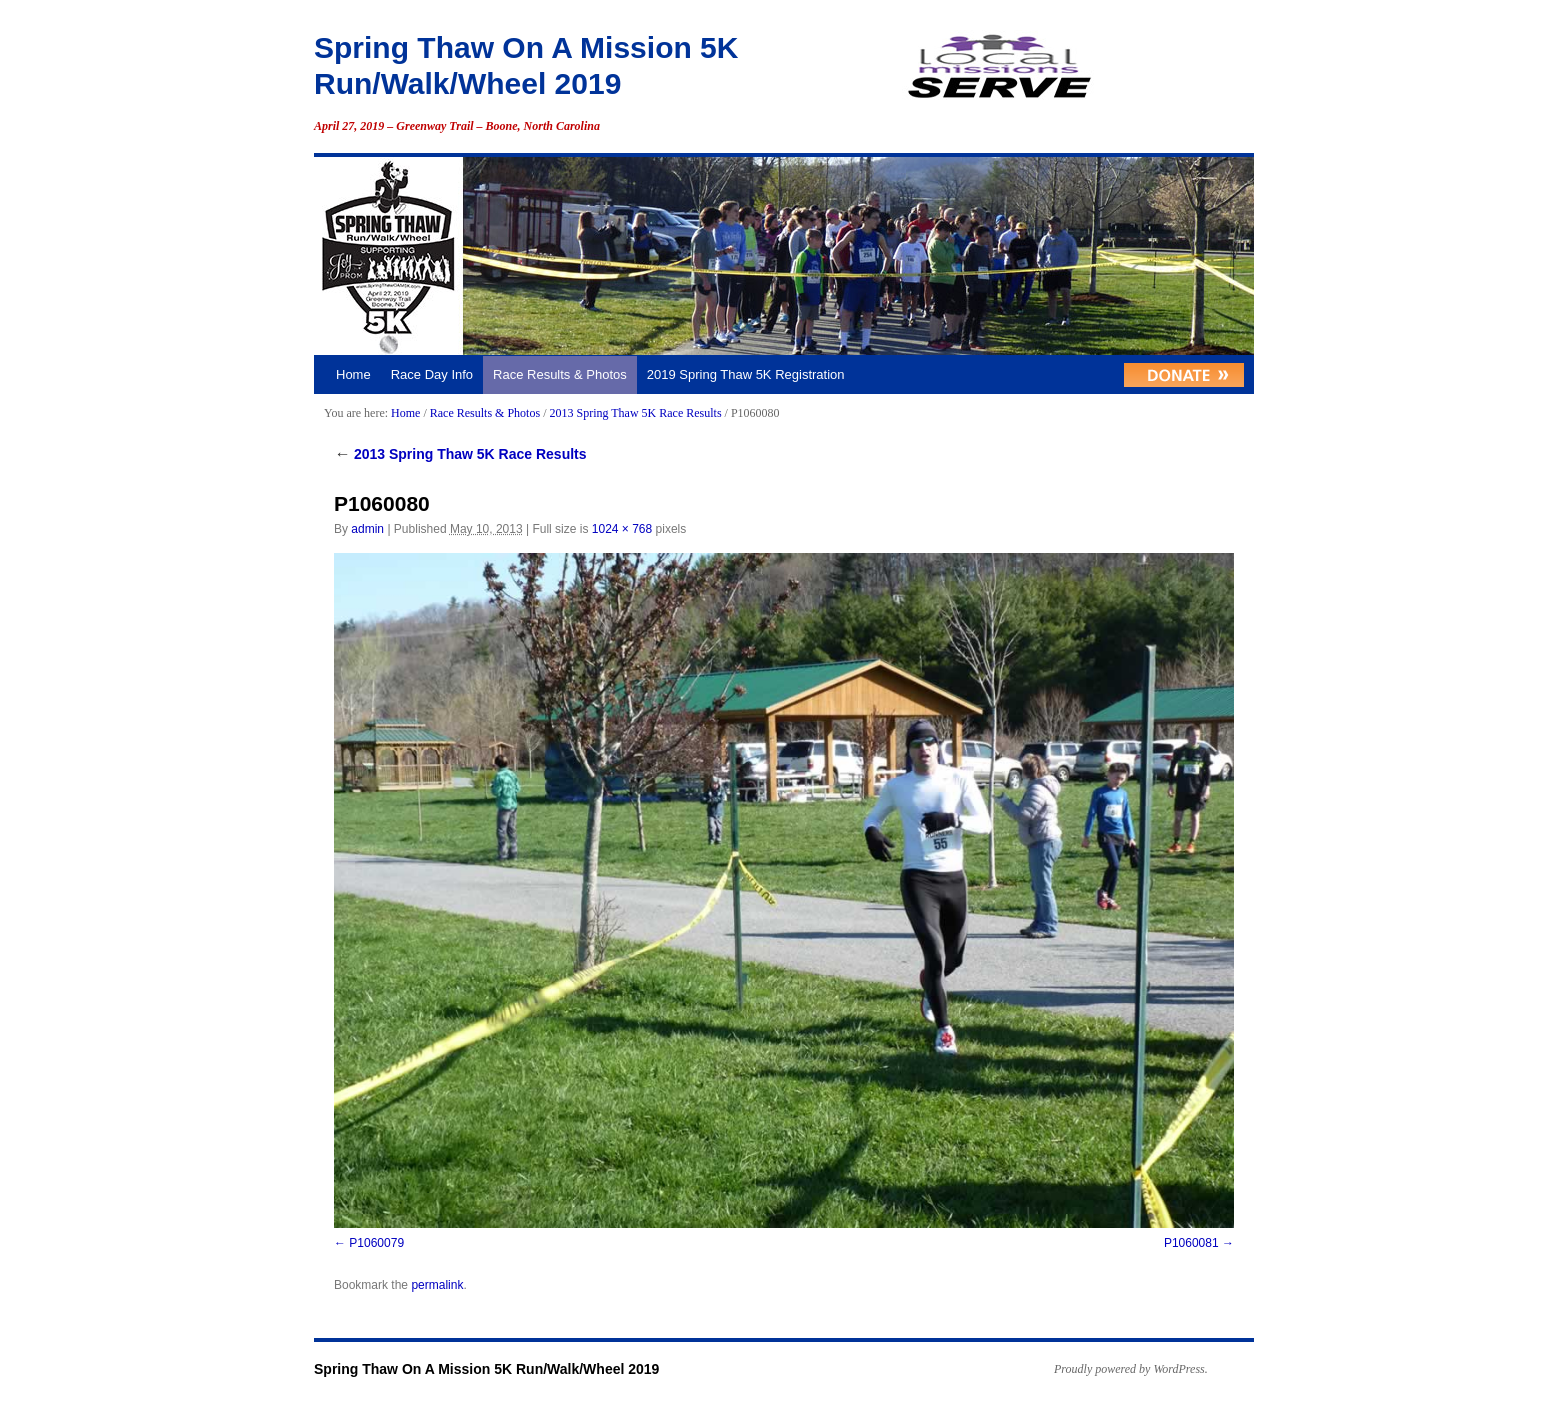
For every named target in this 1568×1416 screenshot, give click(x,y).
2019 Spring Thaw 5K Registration (746, 374)
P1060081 (1191, 1243)
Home (353, 374)
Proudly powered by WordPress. (1131, 1369)
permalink (437, 1285)
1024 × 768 (622, 529)
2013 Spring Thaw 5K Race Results (635, 413)
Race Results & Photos (560, 374)
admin (367, 529)
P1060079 (376, 1243)
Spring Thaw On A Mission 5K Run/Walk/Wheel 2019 (486, 1369)
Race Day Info (432, 374)
